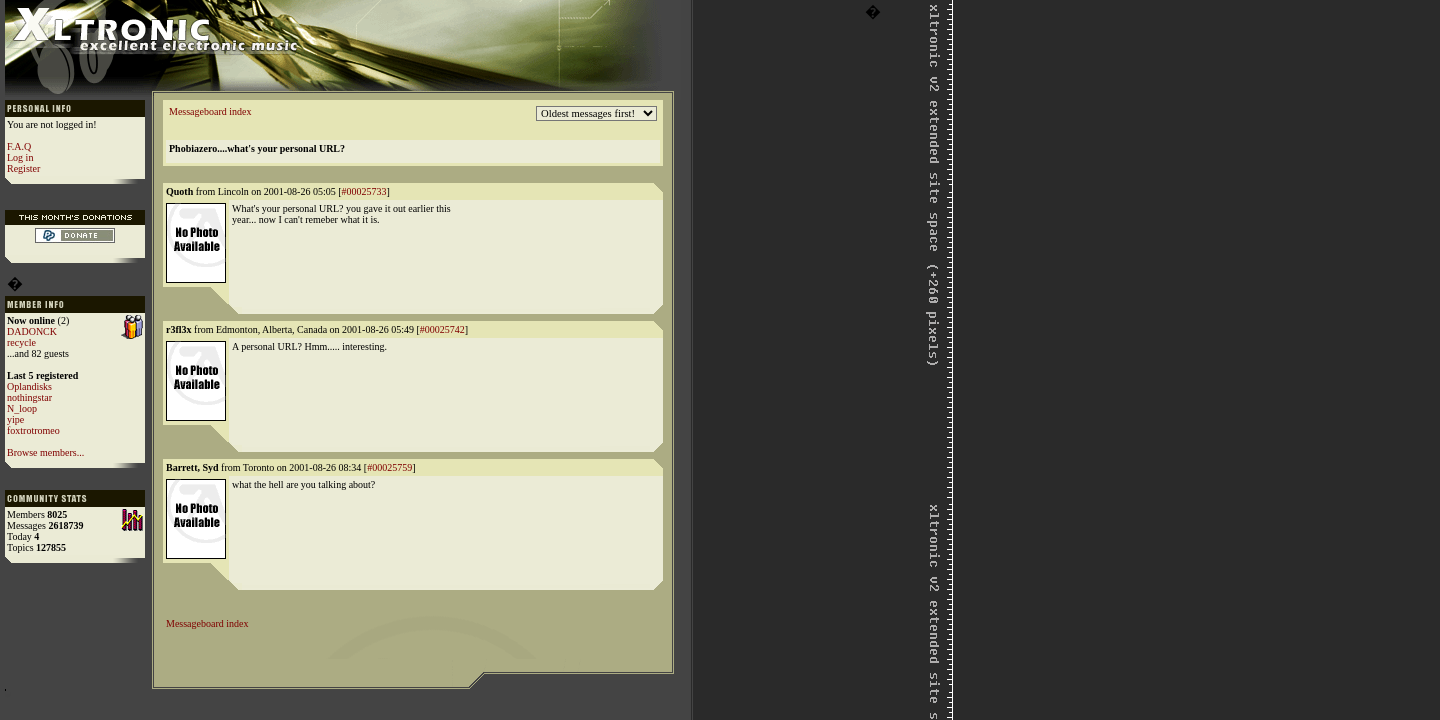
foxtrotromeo (33, 430)
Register (23, 168)
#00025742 (442, 329)
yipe (15, 419)
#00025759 (389, 467)
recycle (21, 342)
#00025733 (364, 191)
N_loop (22, 408)
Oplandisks (29, 386)
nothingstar (29, 397)
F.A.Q (19, 146)
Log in (20, 157)
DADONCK (32, 331)
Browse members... (45, 452)
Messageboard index (210, 111)
